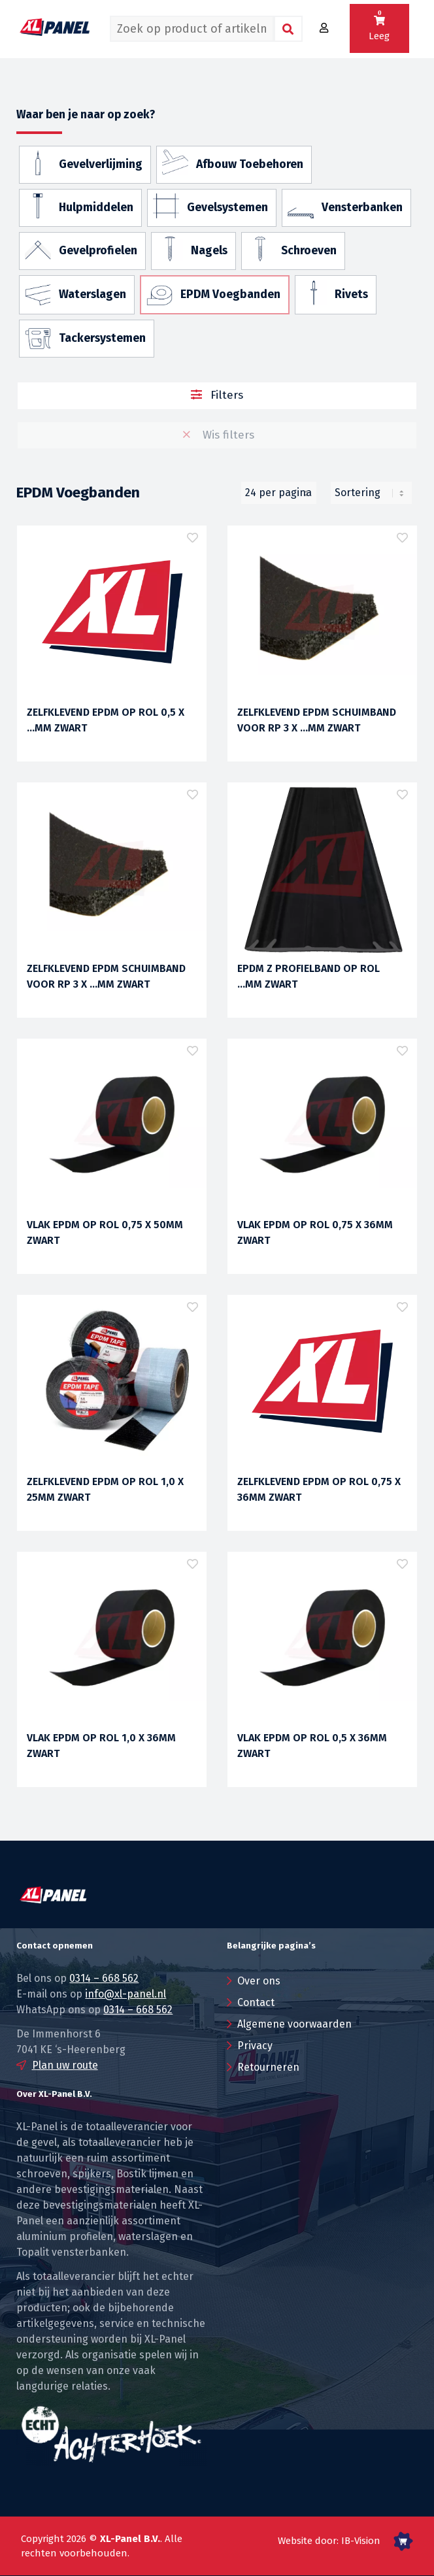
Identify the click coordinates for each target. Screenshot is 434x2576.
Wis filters (217, 435)
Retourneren (268, 2067)
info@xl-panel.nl (125, 1994)
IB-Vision (360, 2541)
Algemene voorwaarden (294, 2024)
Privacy (255, 2045)
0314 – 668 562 (104, 1978)
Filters (217, 395)
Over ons (258, 1981)
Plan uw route (65, 2065)
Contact (256, 2002)
